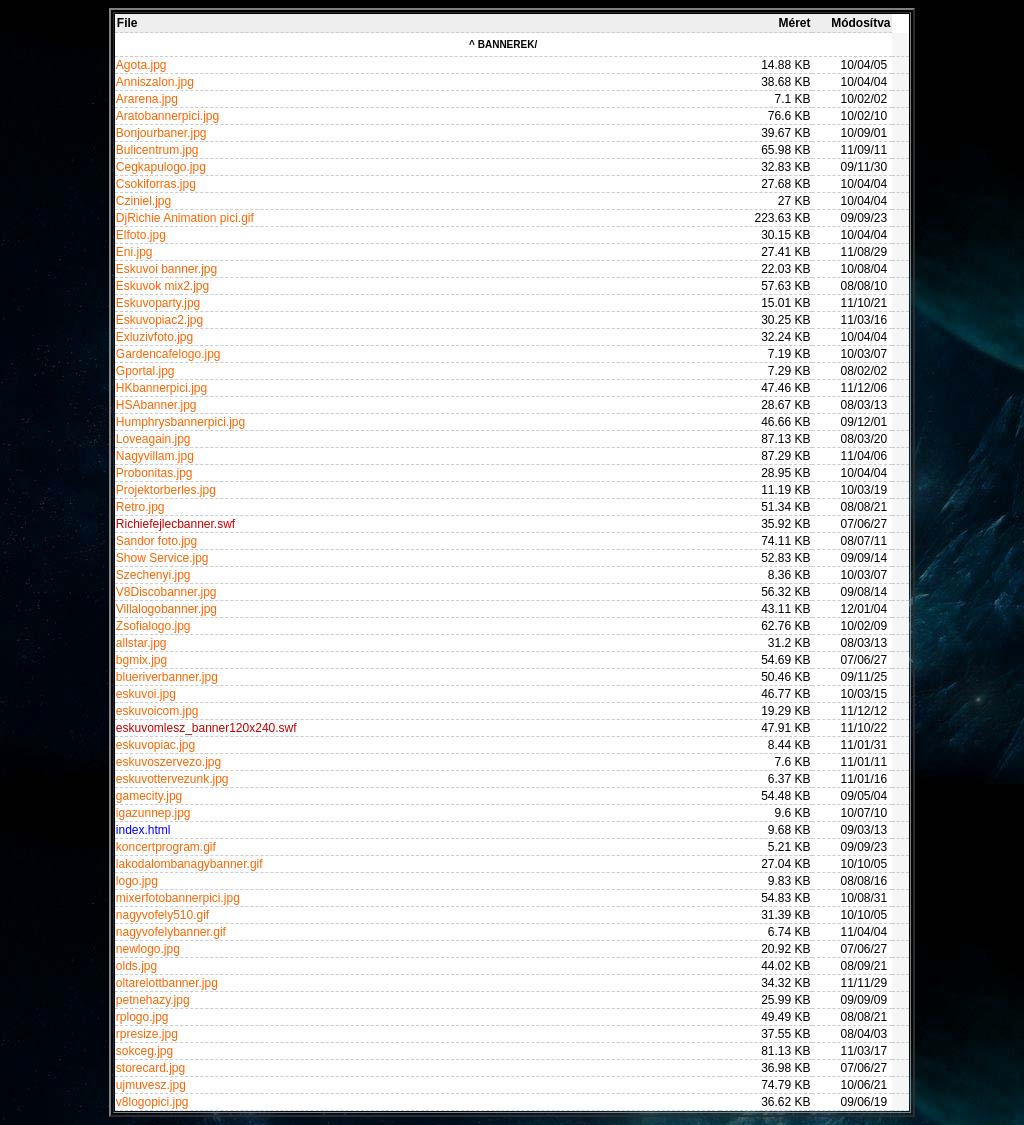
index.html (143, 830)
